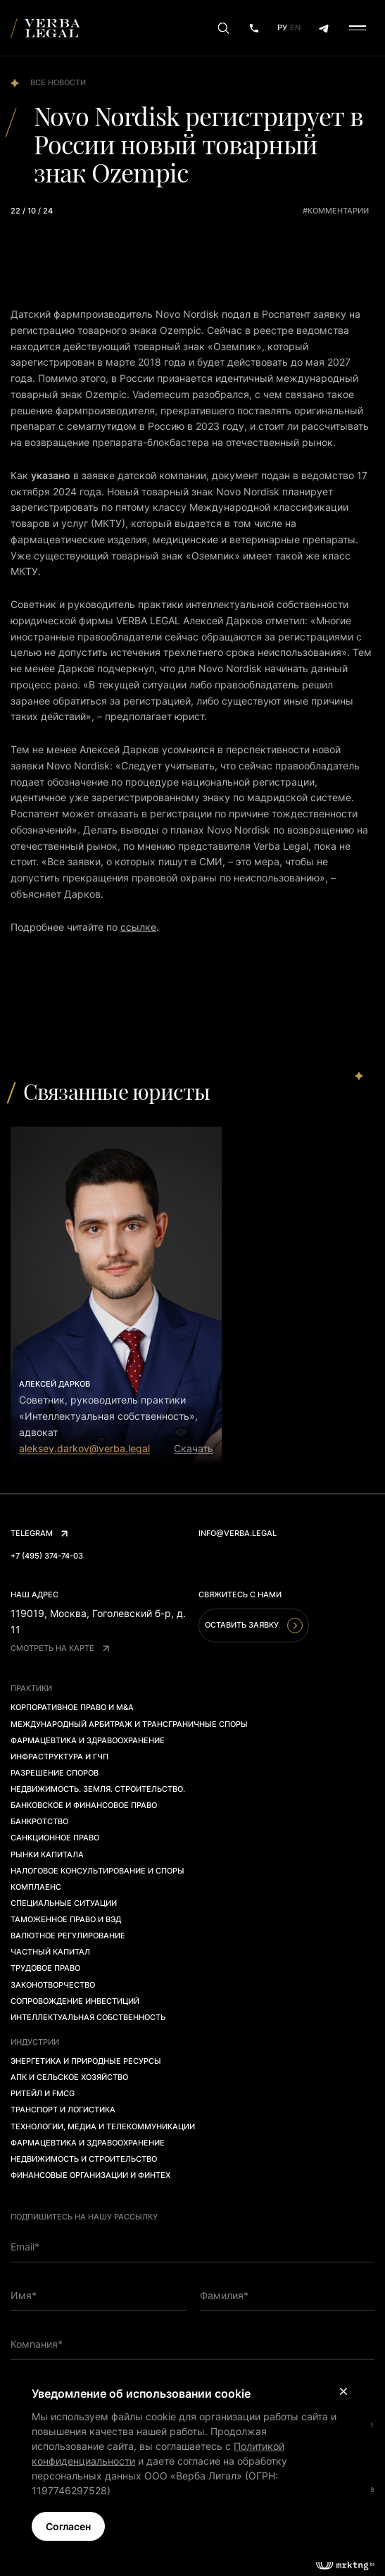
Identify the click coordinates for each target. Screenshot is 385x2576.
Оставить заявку (254, 1625)
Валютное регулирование (68, 1935)
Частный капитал (50, 1952)
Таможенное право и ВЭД (66, 1919)
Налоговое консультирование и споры (97, 1871)
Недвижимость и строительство (84, 2159)
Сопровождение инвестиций (75, 2001)
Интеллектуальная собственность (88, 2017)
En (295, 27)
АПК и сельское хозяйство (69, 2077)
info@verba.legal (237, 1533)
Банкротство (39, 1821)
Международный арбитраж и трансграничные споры (129, 1724)
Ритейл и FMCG (43, 2093)
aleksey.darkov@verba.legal (84, 1448)
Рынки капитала (47, 1854)
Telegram (39, 1533)
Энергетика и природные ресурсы (86, 2061)
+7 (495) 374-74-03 (47, 1556)
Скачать (193, 1448)
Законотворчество (53, 1985)
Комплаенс (36, 1887)
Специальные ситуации (64, 1903)
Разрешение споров (55, 1773)
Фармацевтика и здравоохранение (88, 1740)
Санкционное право (55, 1838)
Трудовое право (45, 1968)
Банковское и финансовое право (84, 1805)
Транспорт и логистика (63, 2109)
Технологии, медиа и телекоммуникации (103, 2126)
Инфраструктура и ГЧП (59, 1756)
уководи (93, 604)
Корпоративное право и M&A (72, 1707)
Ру (282, 27)
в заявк (91, 475)
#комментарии (336, 211)
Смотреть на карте (60, 1648)
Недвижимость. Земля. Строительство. (98, 1789)
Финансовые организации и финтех (90, 2175)
